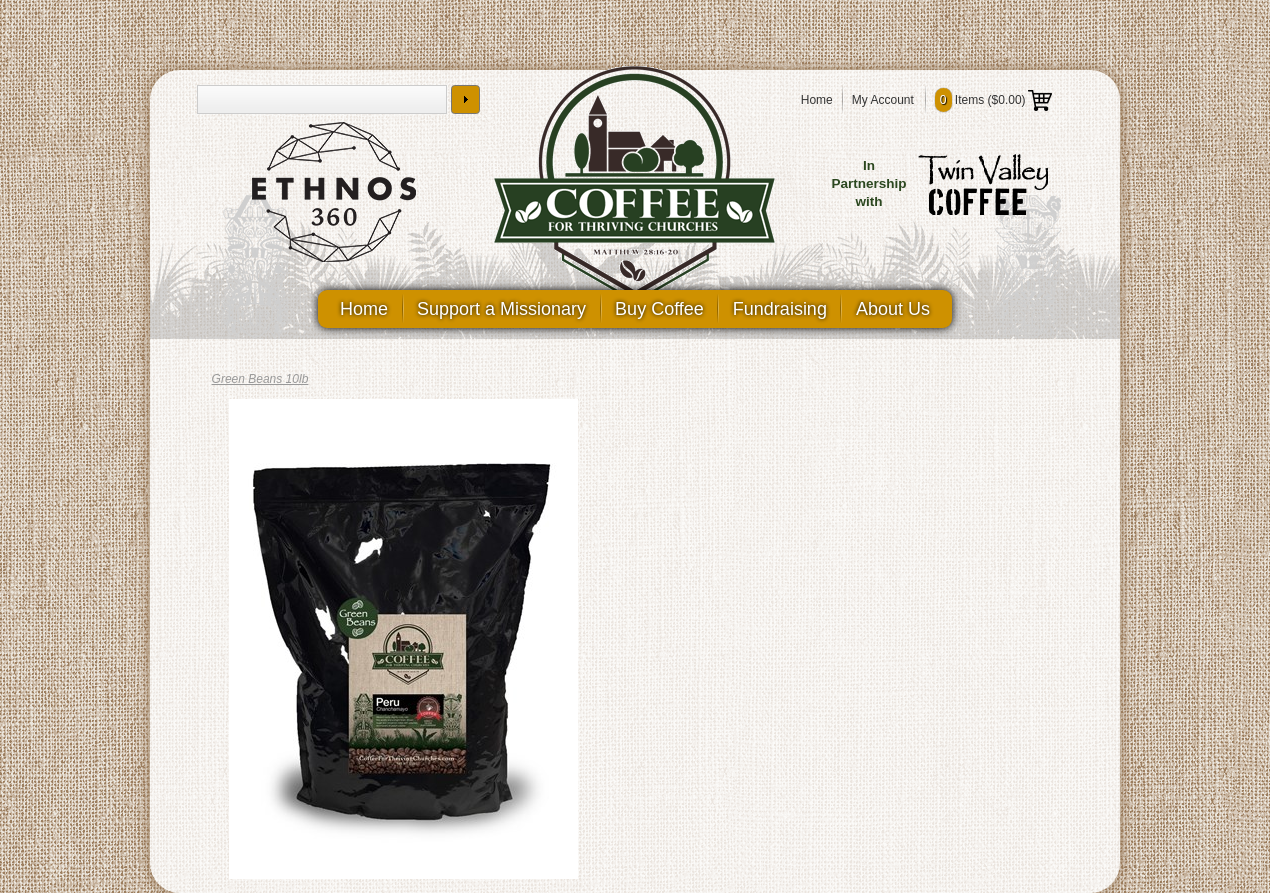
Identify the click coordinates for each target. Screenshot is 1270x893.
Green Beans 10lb (260, 379)
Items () (993, 100)
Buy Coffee (659, 309)
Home (817, 100)
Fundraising (780, 309)
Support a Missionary (501, 309)
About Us (893, 309)
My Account (883, 100)
